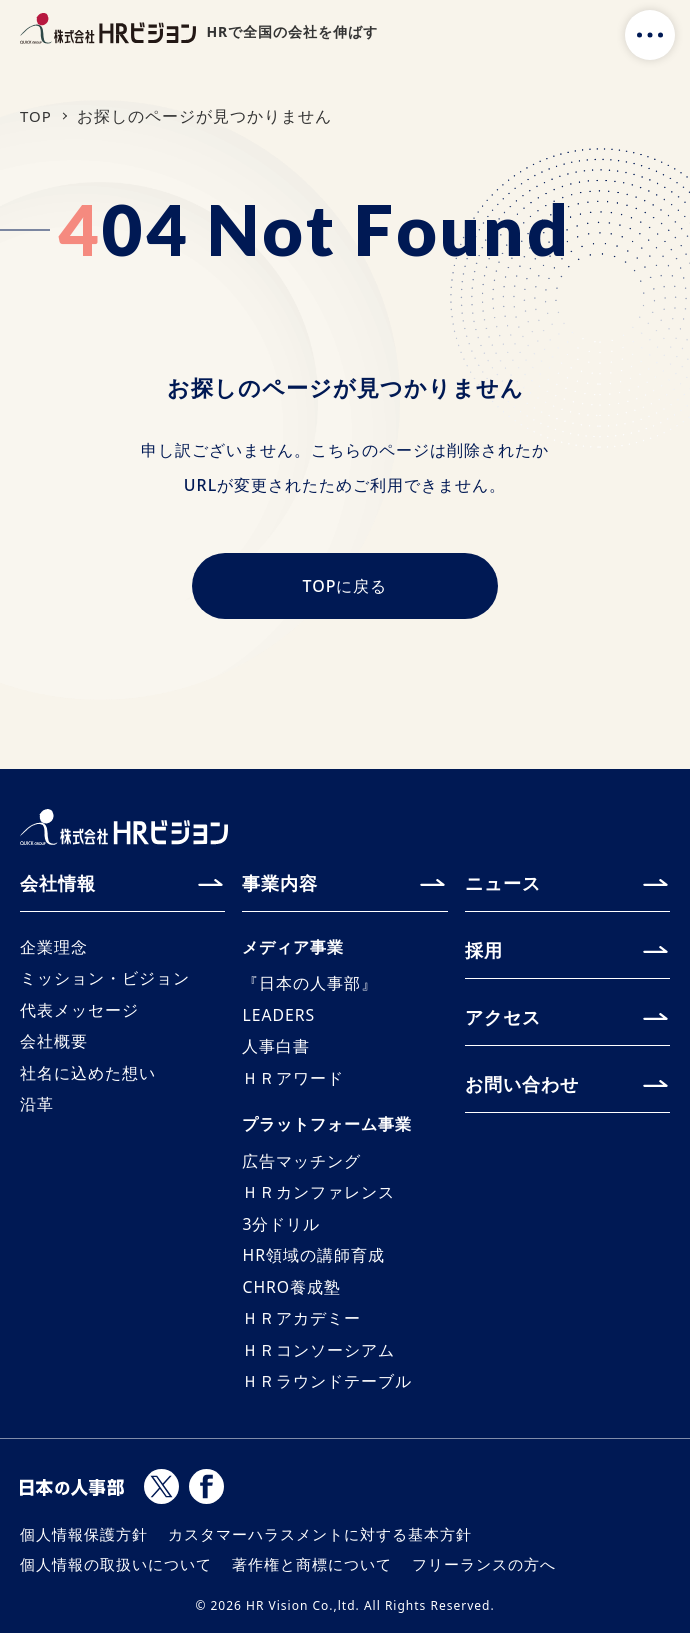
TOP (37, 116)
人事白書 (276, 1053)
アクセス (503, 1021)
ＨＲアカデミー (301, 1329)
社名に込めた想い (88, 1080)
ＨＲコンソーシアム (318, 1361)
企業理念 (54, 952)
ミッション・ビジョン (105, 984)
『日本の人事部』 (310, 989)
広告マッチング (301, 1169)
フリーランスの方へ (484, 1576)
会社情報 (58, 887)
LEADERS (279, 1021)
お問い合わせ (522, 1088)
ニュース (503, 887)
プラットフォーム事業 (327, 1132)
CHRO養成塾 (291, 1297)
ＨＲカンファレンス (318, 1201)
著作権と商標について (312, 1576)
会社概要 (54, 1048)
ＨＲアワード (293, 1085)
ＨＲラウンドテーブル (327, 1393)
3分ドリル (281, 1233)
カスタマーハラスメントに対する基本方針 (320, 1546)
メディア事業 (293, 952)
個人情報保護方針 (84, 1546)
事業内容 (280, 887)
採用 (484, 954)
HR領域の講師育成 (313, 1265)
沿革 (37, 1112)
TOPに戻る (345, 590)
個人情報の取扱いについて (116, 1576)
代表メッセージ (79, 1016)
